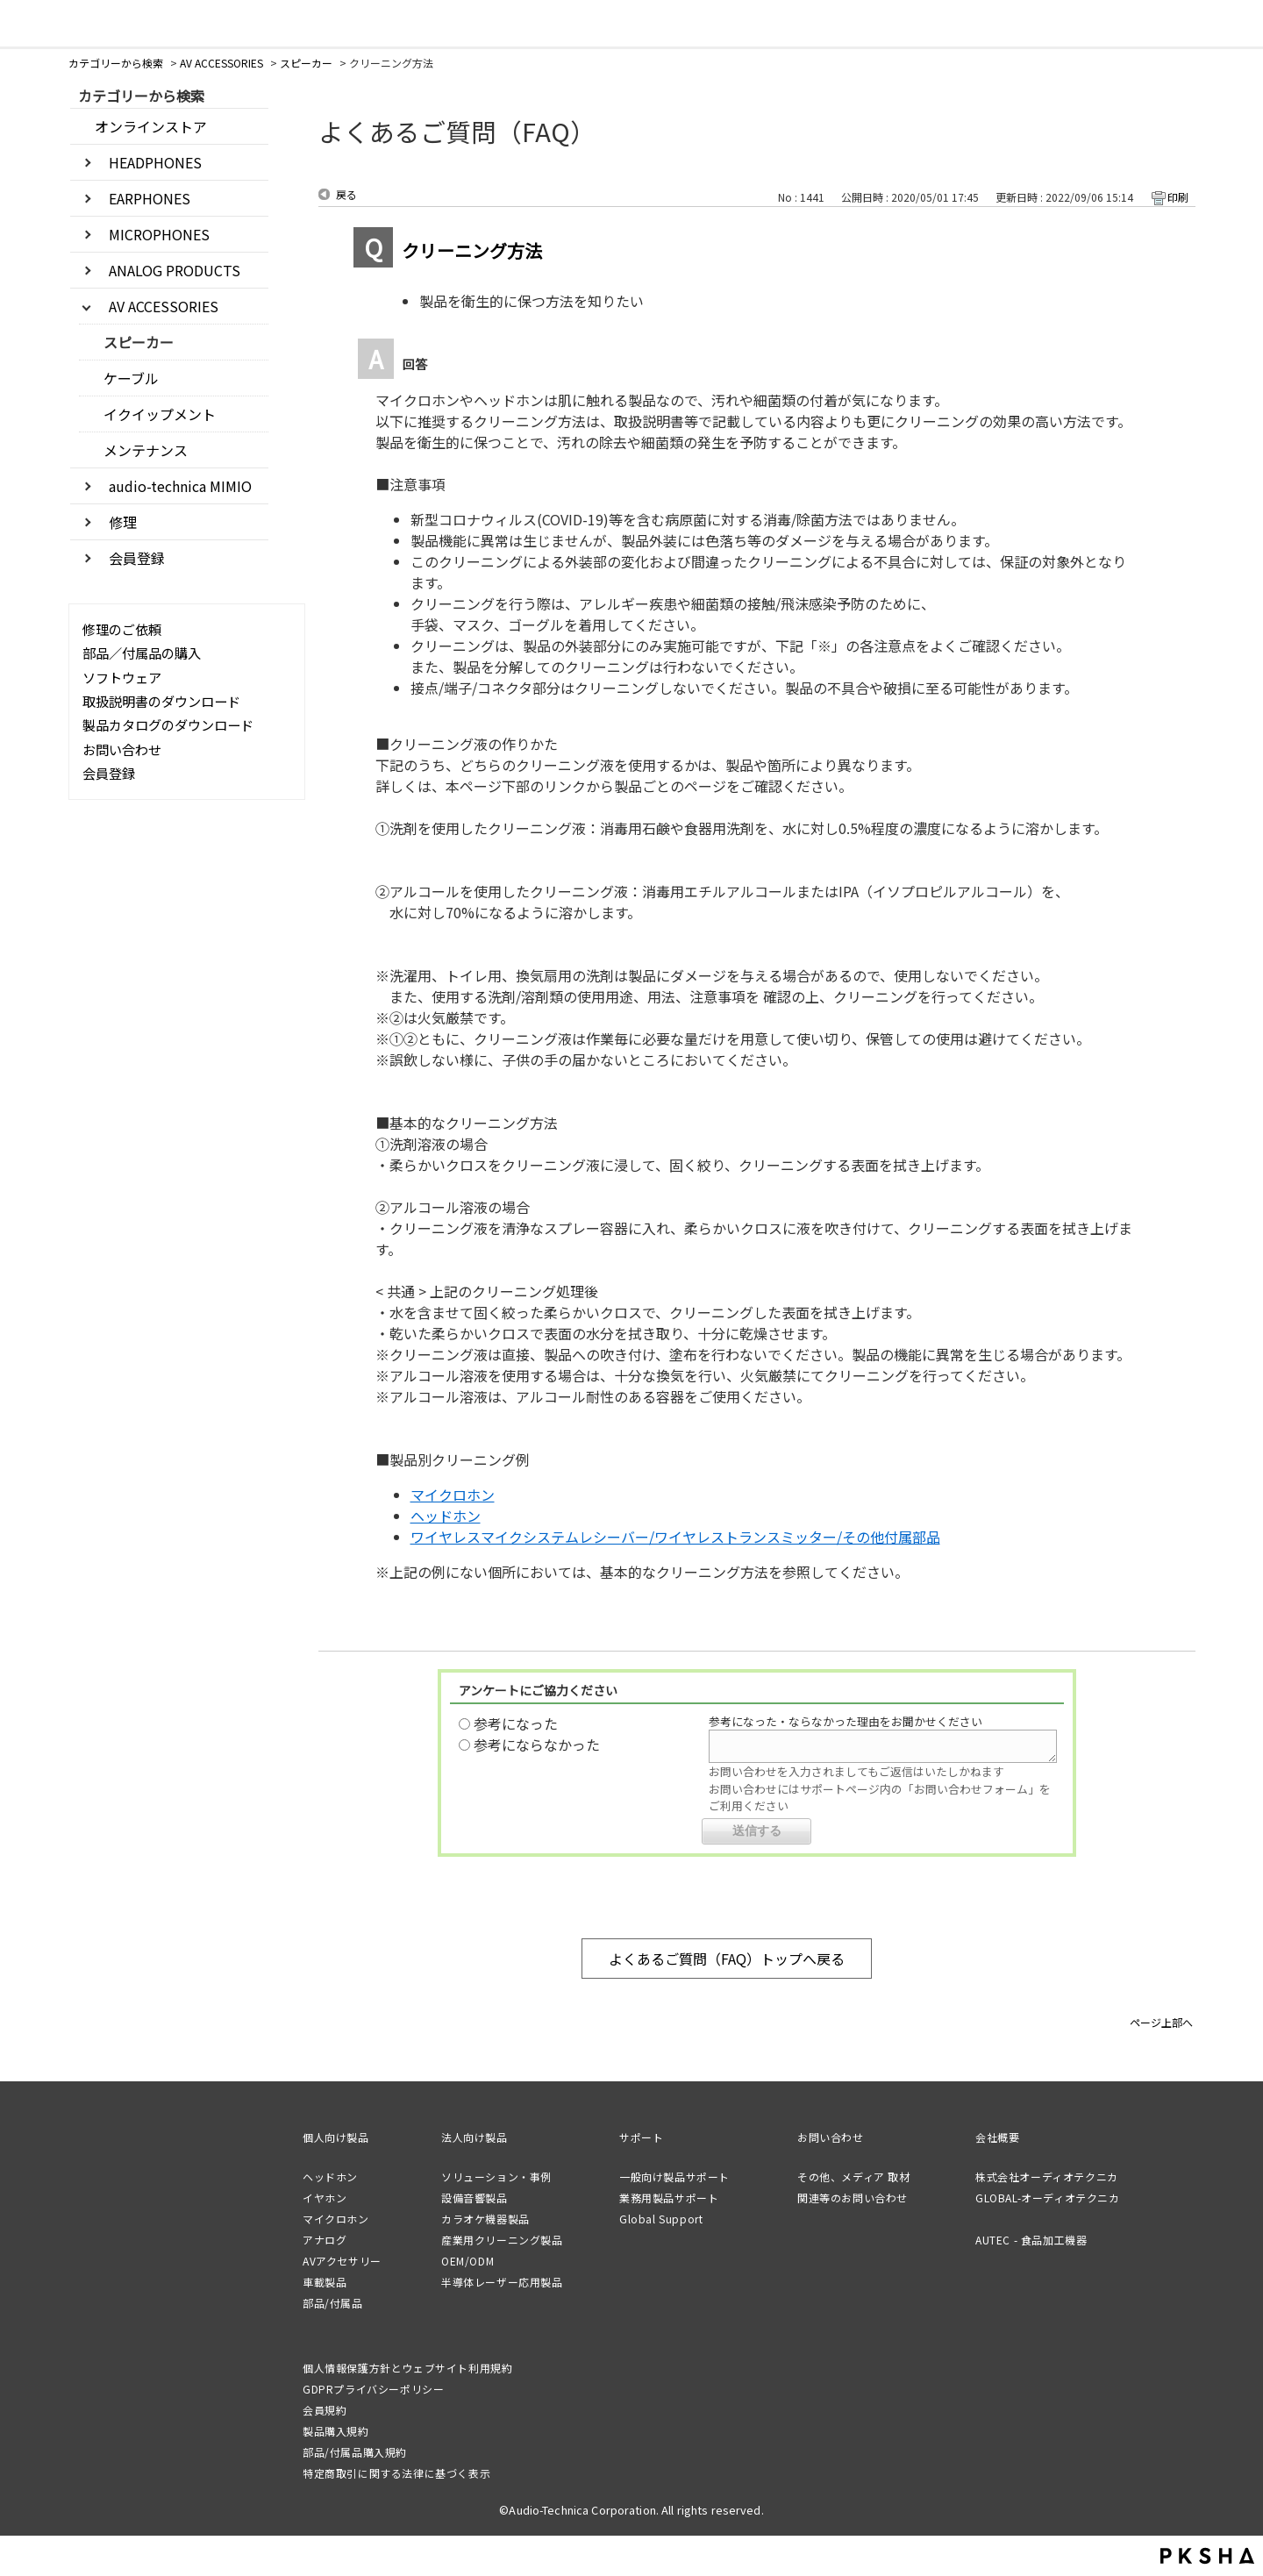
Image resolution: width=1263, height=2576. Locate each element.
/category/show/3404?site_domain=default (89, 233)
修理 (123, 521)
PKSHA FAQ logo (1207, 2555)
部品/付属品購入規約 (355, 2451)
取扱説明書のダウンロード (161, 700)
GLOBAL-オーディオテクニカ (1047, 2197)
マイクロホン (452, 1494)
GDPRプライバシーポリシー (373, 2388)
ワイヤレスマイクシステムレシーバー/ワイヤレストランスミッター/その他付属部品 (675, 1536)
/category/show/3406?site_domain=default (89, 305)
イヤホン (324, 2197)
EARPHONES (149, 198)
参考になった (516, 1723)
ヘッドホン (445, 1515)
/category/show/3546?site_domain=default (89, 484)
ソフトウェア (121, 677)
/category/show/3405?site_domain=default (89, 269)
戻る (346, 194)
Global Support (661, 2218)
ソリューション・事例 (496, 2176)
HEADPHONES (155, 162)
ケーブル (131, 378)
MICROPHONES (159, 234)
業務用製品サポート (668, 2197)
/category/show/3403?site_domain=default (89, 197)
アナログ (324, 2239)
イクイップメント (159, 414)
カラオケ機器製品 (485, 2218)
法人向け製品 (474, 2137)
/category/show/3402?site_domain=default (89, 161)
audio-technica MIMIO (180, 485)
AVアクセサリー (342, 2260)
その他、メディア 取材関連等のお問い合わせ (853, 2187)
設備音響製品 (474, 2197)
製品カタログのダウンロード (167, 724)
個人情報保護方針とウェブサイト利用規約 (407, 2367)
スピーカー (306, 62)
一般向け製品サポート (674, 2176)
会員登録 (137, 557)
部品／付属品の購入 (141, 652)
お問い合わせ (121, 749)
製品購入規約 (336, 2430)
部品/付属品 (333, 2302)
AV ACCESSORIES (221, 62)
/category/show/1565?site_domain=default (89, 556)
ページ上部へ (1161, 2021)
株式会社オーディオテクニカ (1046, 2176)
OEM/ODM (467, 2260)
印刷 (1177, 196)
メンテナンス (145, 449)
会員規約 (324, 2409)
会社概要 (997, 2137)
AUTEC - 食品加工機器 (1031, 2239)
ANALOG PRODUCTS (174, 270)
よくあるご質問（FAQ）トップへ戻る (727, 1958)
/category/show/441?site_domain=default (89, 520)
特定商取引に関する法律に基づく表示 (396, 2472)
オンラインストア (151, 126)
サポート (641, 2137)
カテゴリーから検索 (115, 62)
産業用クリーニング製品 (502, 2239)
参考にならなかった (537, 1744)
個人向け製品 (336, 2137)
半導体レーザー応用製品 (502, 2281)
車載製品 (324, 2281)
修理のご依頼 (121, 629)
